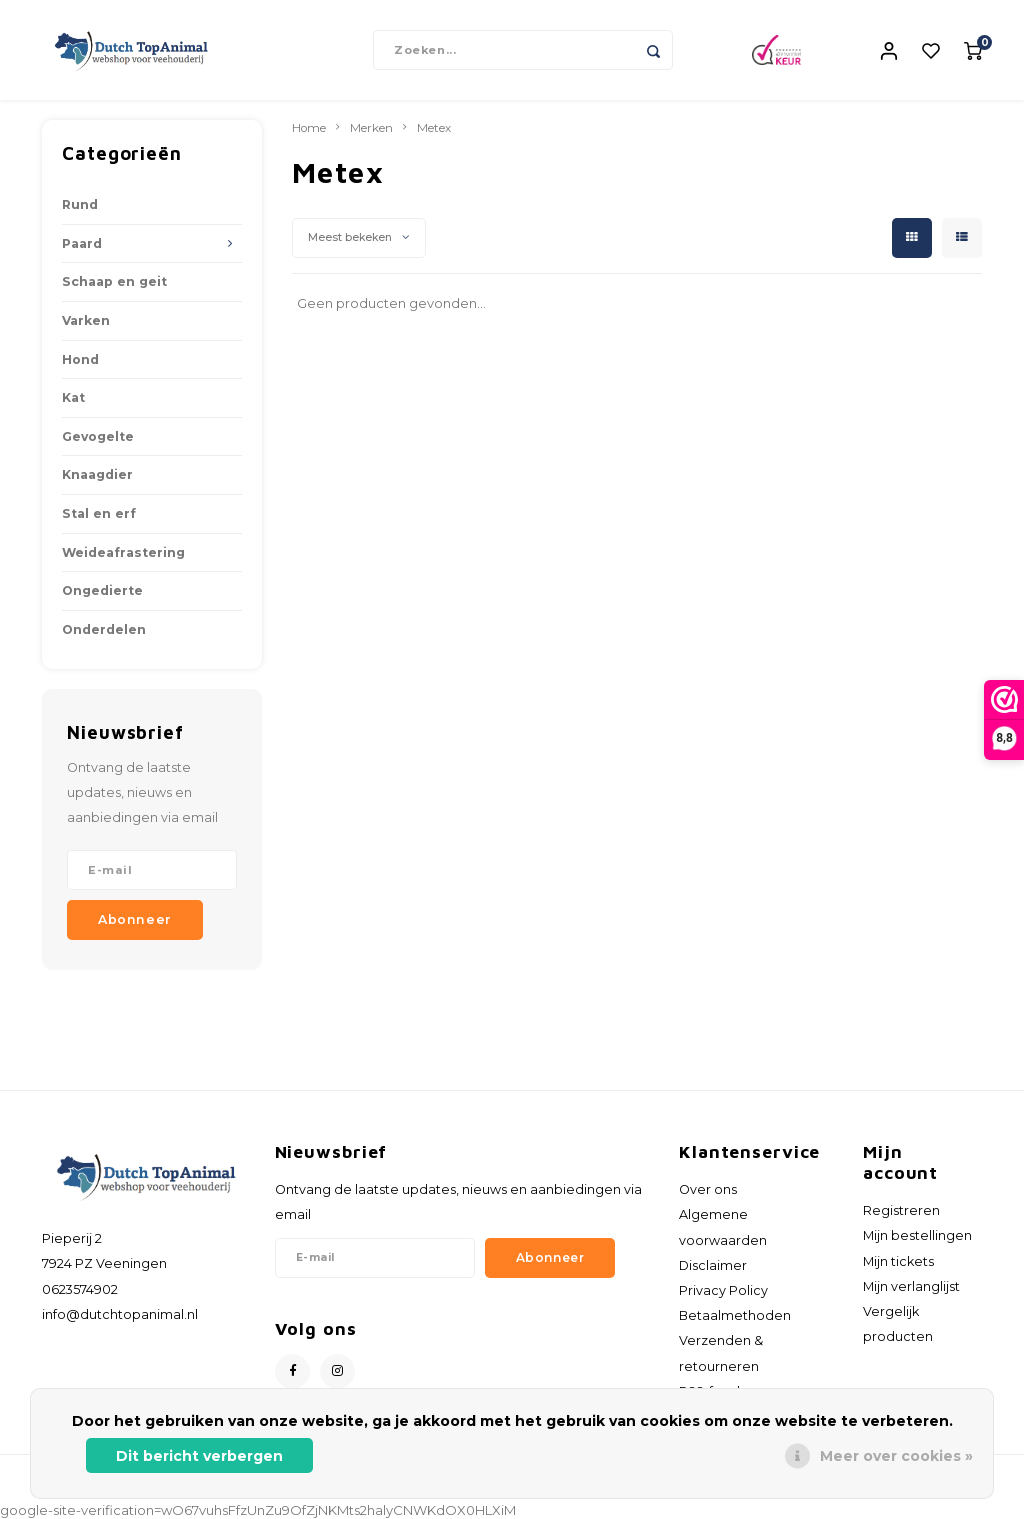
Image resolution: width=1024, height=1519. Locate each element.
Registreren (901, 1210)
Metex (434, 128)
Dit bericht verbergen (199, 1456)
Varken (86, 320)
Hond (80, 359)
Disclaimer (713, 1265)
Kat (73, 397)
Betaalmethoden (735, 1315)
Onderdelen (104, 629)
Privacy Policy (723, 1290)
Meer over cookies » (896, 1456)
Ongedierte (102, 590)
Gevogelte (98, 436)
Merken (371, 128)
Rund (80, 204)
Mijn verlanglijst (911, 1286)
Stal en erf (99, 513)
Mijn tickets (898, 1261)
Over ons (708, 1189)
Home (309, 128)
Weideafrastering (123, 552)
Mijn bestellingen (917, 1235)
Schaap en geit (114, 281)
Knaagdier (97, 474)
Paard (82, 243)
